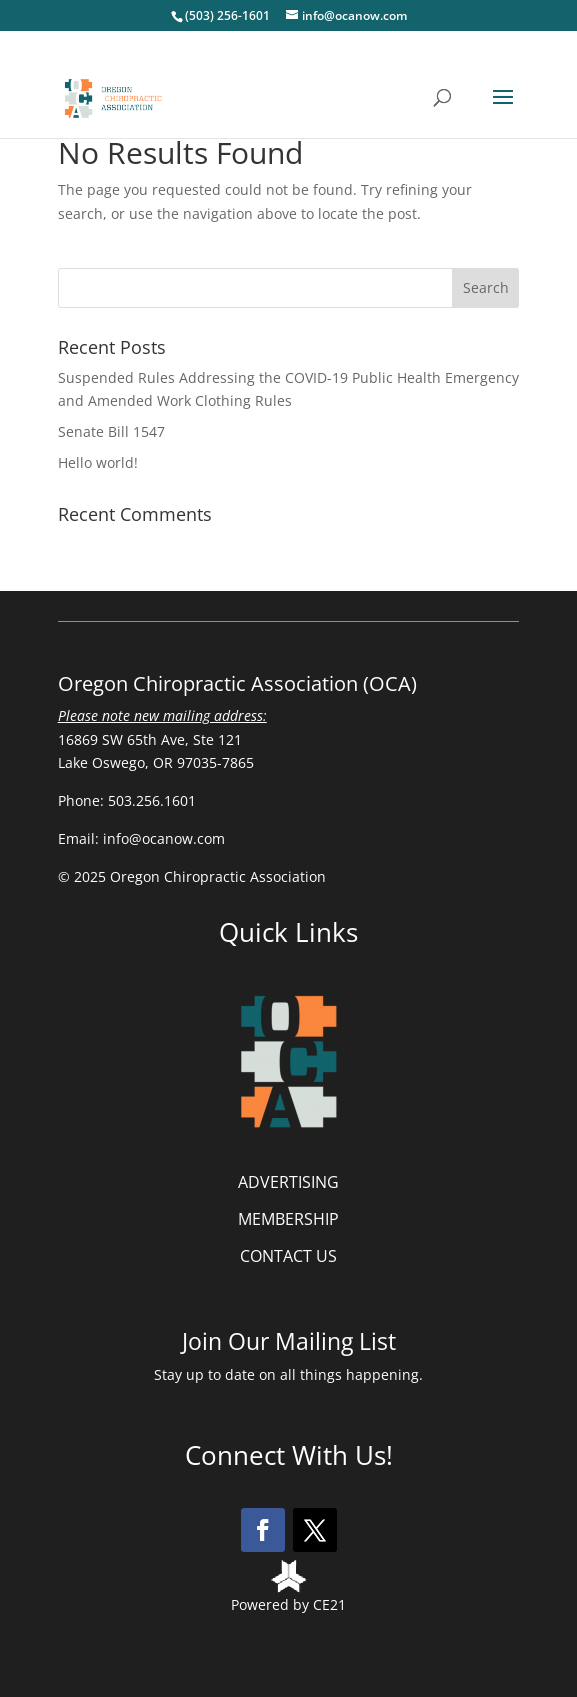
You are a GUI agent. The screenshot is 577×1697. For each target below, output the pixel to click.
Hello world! (98, 462)
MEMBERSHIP (288, 1219)
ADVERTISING (288, 1182)
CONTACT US (288, 1256)
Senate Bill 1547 (111, 431)
